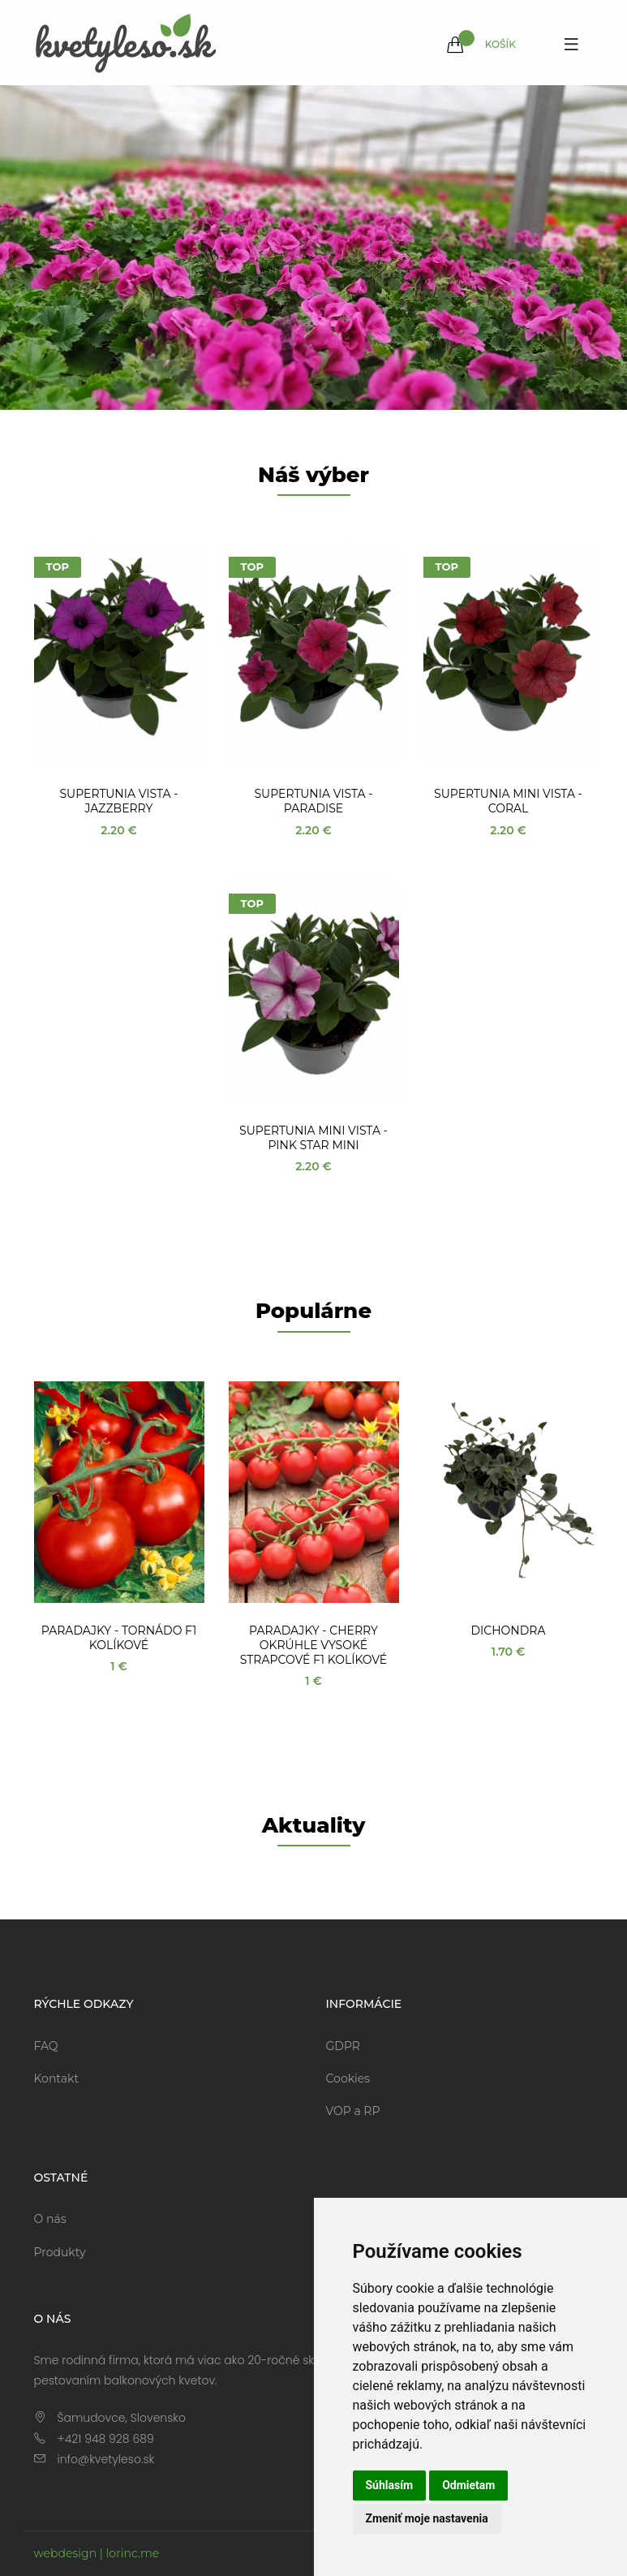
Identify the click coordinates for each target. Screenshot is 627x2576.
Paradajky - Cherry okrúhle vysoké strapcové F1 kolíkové (313, 1645)
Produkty (60, 2252)
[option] (313, 247)
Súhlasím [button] (390, 2485)
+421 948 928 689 (106, 2439)
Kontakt (56, 2078)
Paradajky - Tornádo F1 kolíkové (118, 1637)
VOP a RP (353, 2111)
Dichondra (508, 1630)
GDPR (343, 2046)
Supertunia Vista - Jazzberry (118, 801)
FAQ (46, 2046)
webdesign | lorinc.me (97, 2553)
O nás (50, 2219)
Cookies (348, 2078)
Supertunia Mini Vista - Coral (508, 801)
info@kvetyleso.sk (106, 2459)
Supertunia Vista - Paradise (313, 801)
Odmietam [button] (468, 2485)
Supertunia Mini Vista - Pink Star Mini (313, 1137)
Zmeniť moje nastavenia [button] (427, 2518)
